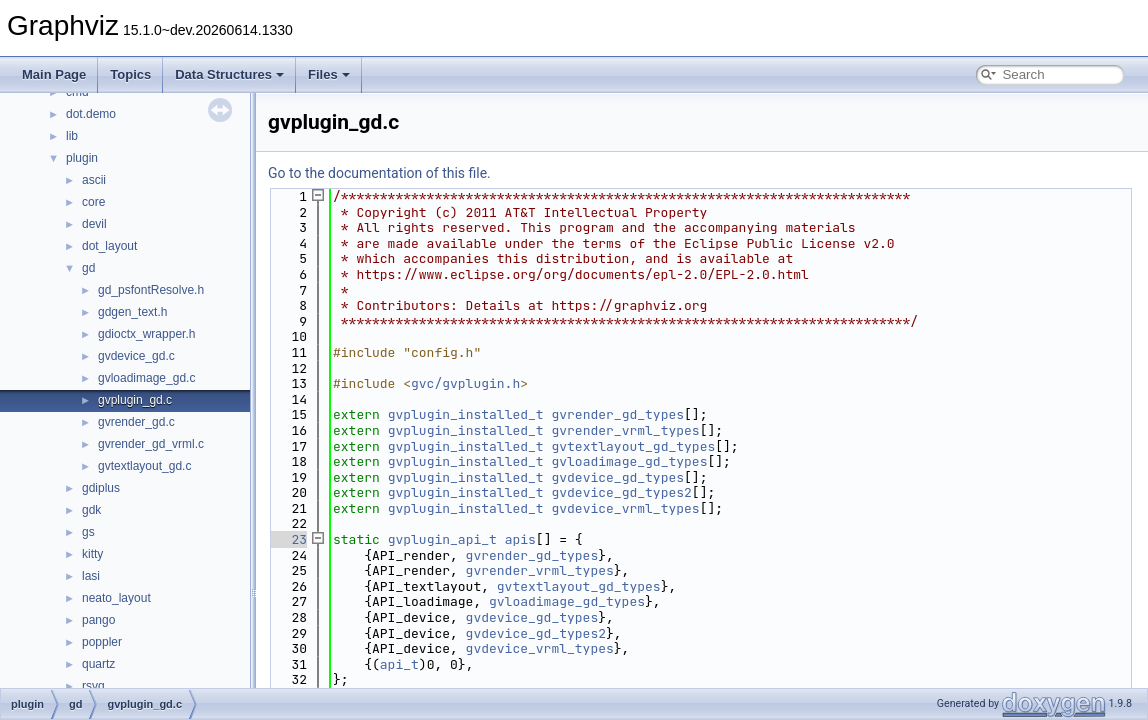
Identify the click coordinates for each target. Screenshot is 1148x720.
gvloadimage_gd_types (629, 461)
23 (287, 539)
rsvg (93, 686)
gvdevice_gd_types (617, 477)
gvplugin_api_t (442, 539)
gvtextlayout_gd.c (144, 466)
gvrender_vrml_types (625, 430)
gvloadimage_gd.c (146, 378)
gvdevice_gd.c (136, 356)
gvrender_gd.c (136, 422)
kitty (92, 554)
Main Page (54, 74)
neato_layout (116, 598)
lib (72, 136)
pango (98, 620)
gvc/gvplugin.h (465, 383)
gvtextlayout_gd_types (633, 446)
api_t (399, 664)
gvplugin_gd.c (135, 400)
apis (520, 539)
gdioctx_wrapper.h (146, 334)
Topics (130, 74)
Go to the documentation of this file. (379, 173)
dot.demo (91, 114)
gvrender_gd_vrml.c (151, 444)
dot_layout (109, 246)
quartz (98, 664)
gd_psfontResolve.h (151, 290)
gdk (91, 510)
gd (88, 268)
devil (94, 224)
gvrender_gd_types (617, 414)
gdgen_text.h (132, 312)
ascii (94, 180)
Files (329, 74)
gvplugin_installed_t (466, 414)
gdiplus (101, 488)
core (93, 202)
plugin (82, 158)
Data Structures (229, 74)
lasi (91, 576)
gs (88, 532)
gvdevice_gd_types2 (621, 492)
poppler (102, 642)
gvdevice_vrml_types (625, 508)
